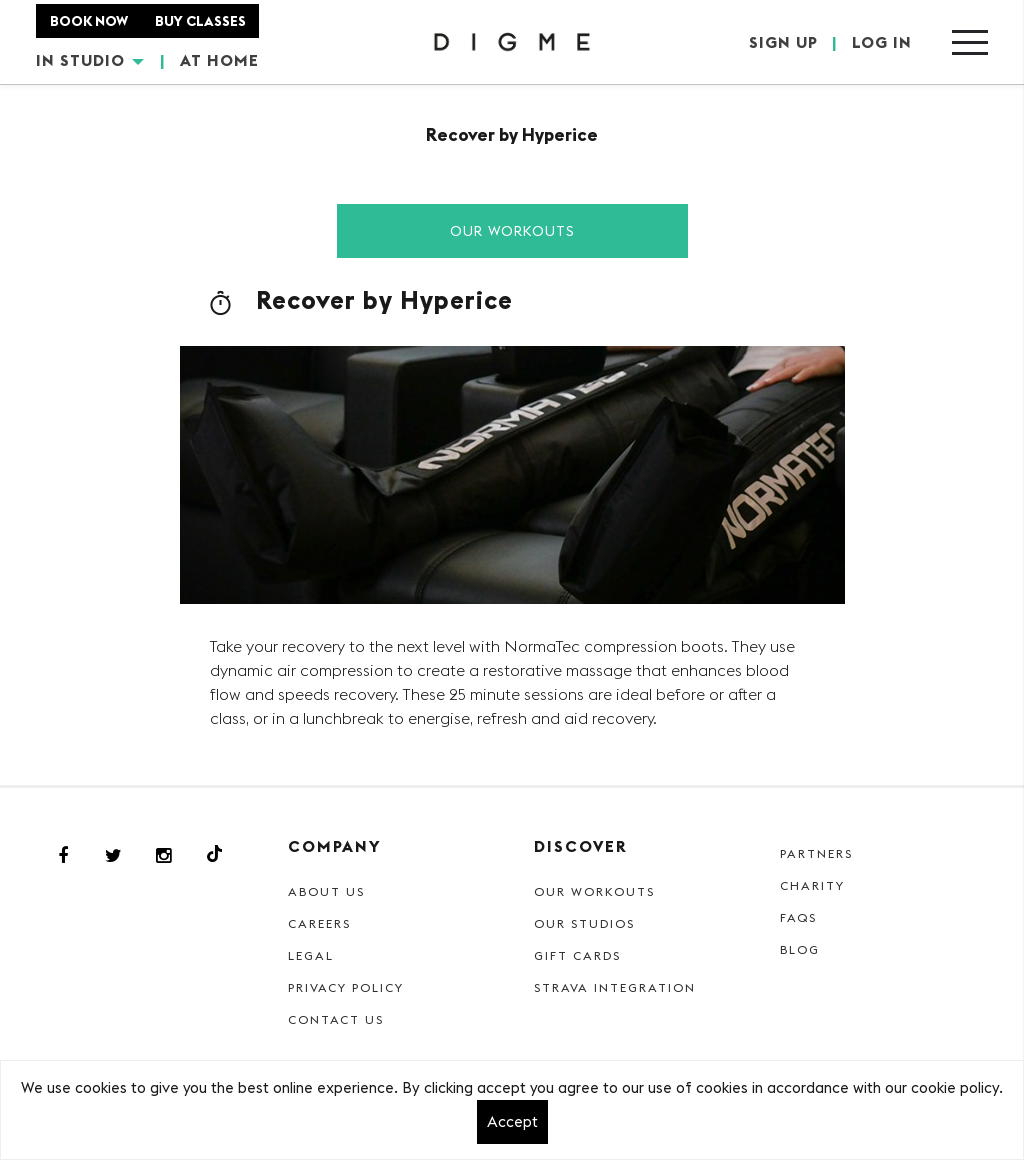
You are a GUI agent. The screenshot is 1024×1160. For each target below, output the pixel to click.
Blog (800, 949)
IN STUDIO (90, 60)
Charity (812, 885)
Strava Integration (615, 987)
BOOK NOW (89, 21)
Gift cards (577, 955)
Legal (311, 955)
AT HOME (219, 60)
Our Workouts (512, 231)
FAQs (798, 917)
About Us (326, 891)
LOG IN (882, 42)
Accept (512, 1121)
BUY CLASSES (200, 21)
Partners (816, 853)
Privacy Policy (346, 987)
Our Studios (584, 923)
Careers (319, 923)
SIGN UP (783, 42)
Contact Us (336, 1019)
